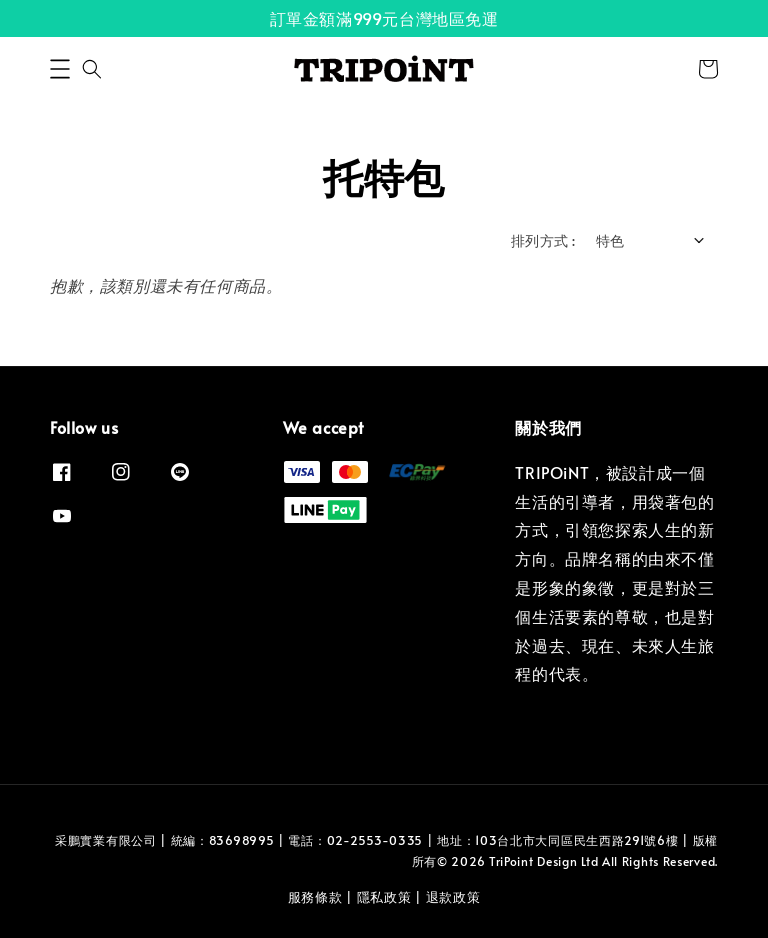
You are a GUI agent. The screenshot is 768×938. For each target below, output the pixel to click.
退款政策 (453, 897)
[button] (60, 69)
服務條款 (315, 897)
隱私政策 (384, 897)
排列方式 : (543, 240)
